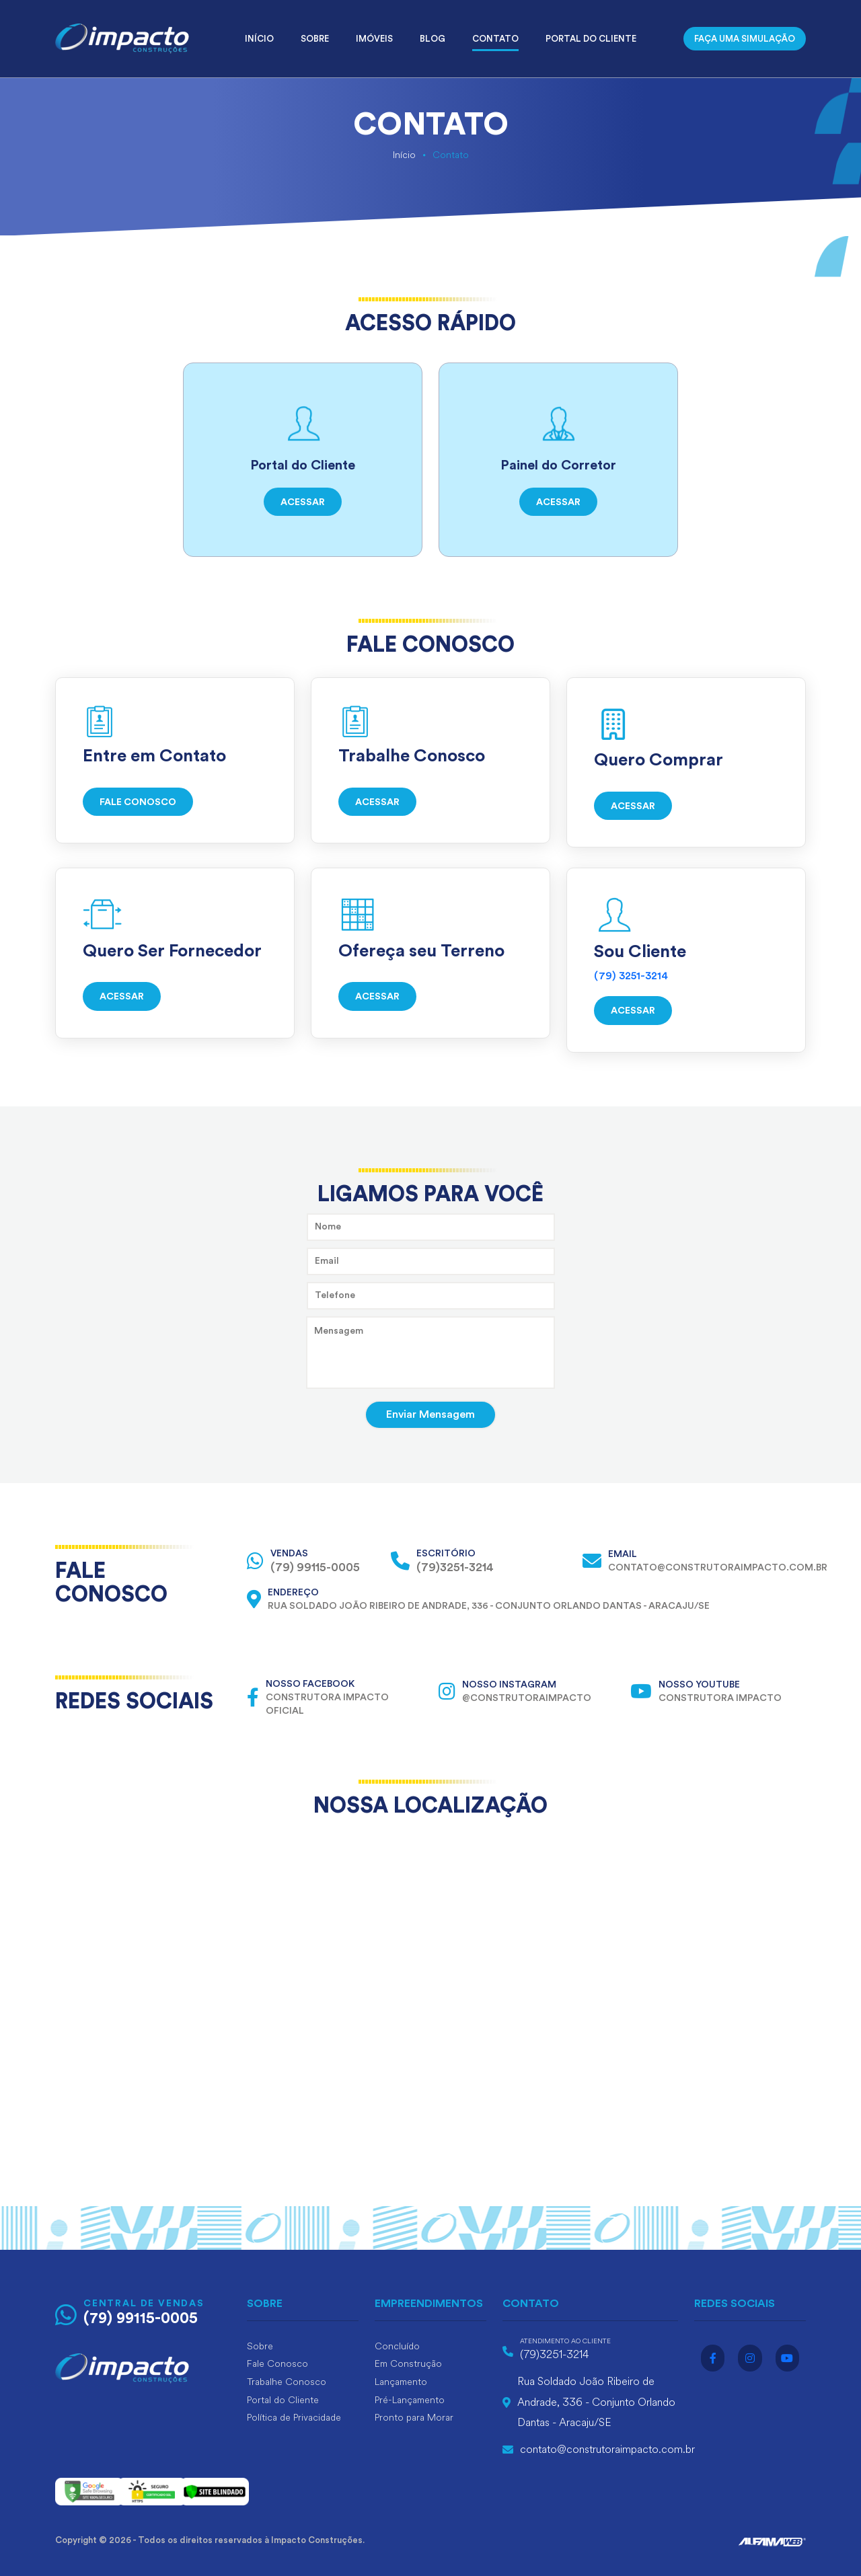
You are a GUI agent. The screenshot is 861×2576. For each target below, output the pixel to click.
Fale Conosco (277, 2363)
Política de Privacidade (294, 2417)
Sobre (315, 38)
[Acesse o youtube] (787, 2358)
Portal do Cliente (591, 38)
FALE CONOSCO (138, 802)
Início (259, 38)
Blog (432, 38)
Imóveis (374, 38)
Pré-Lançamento (410, 2400)
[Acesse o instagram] (749, 2358)
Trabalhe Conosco (286, 2382)
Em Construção (408, 2363)
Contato (495, 38)
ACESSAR (302, 502)
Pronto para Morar (414, 2417)
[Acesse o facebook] (712, 2358)
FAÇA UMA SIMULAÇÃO (744, 38)
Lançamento (401, 2382)
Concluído (397, 2346)
